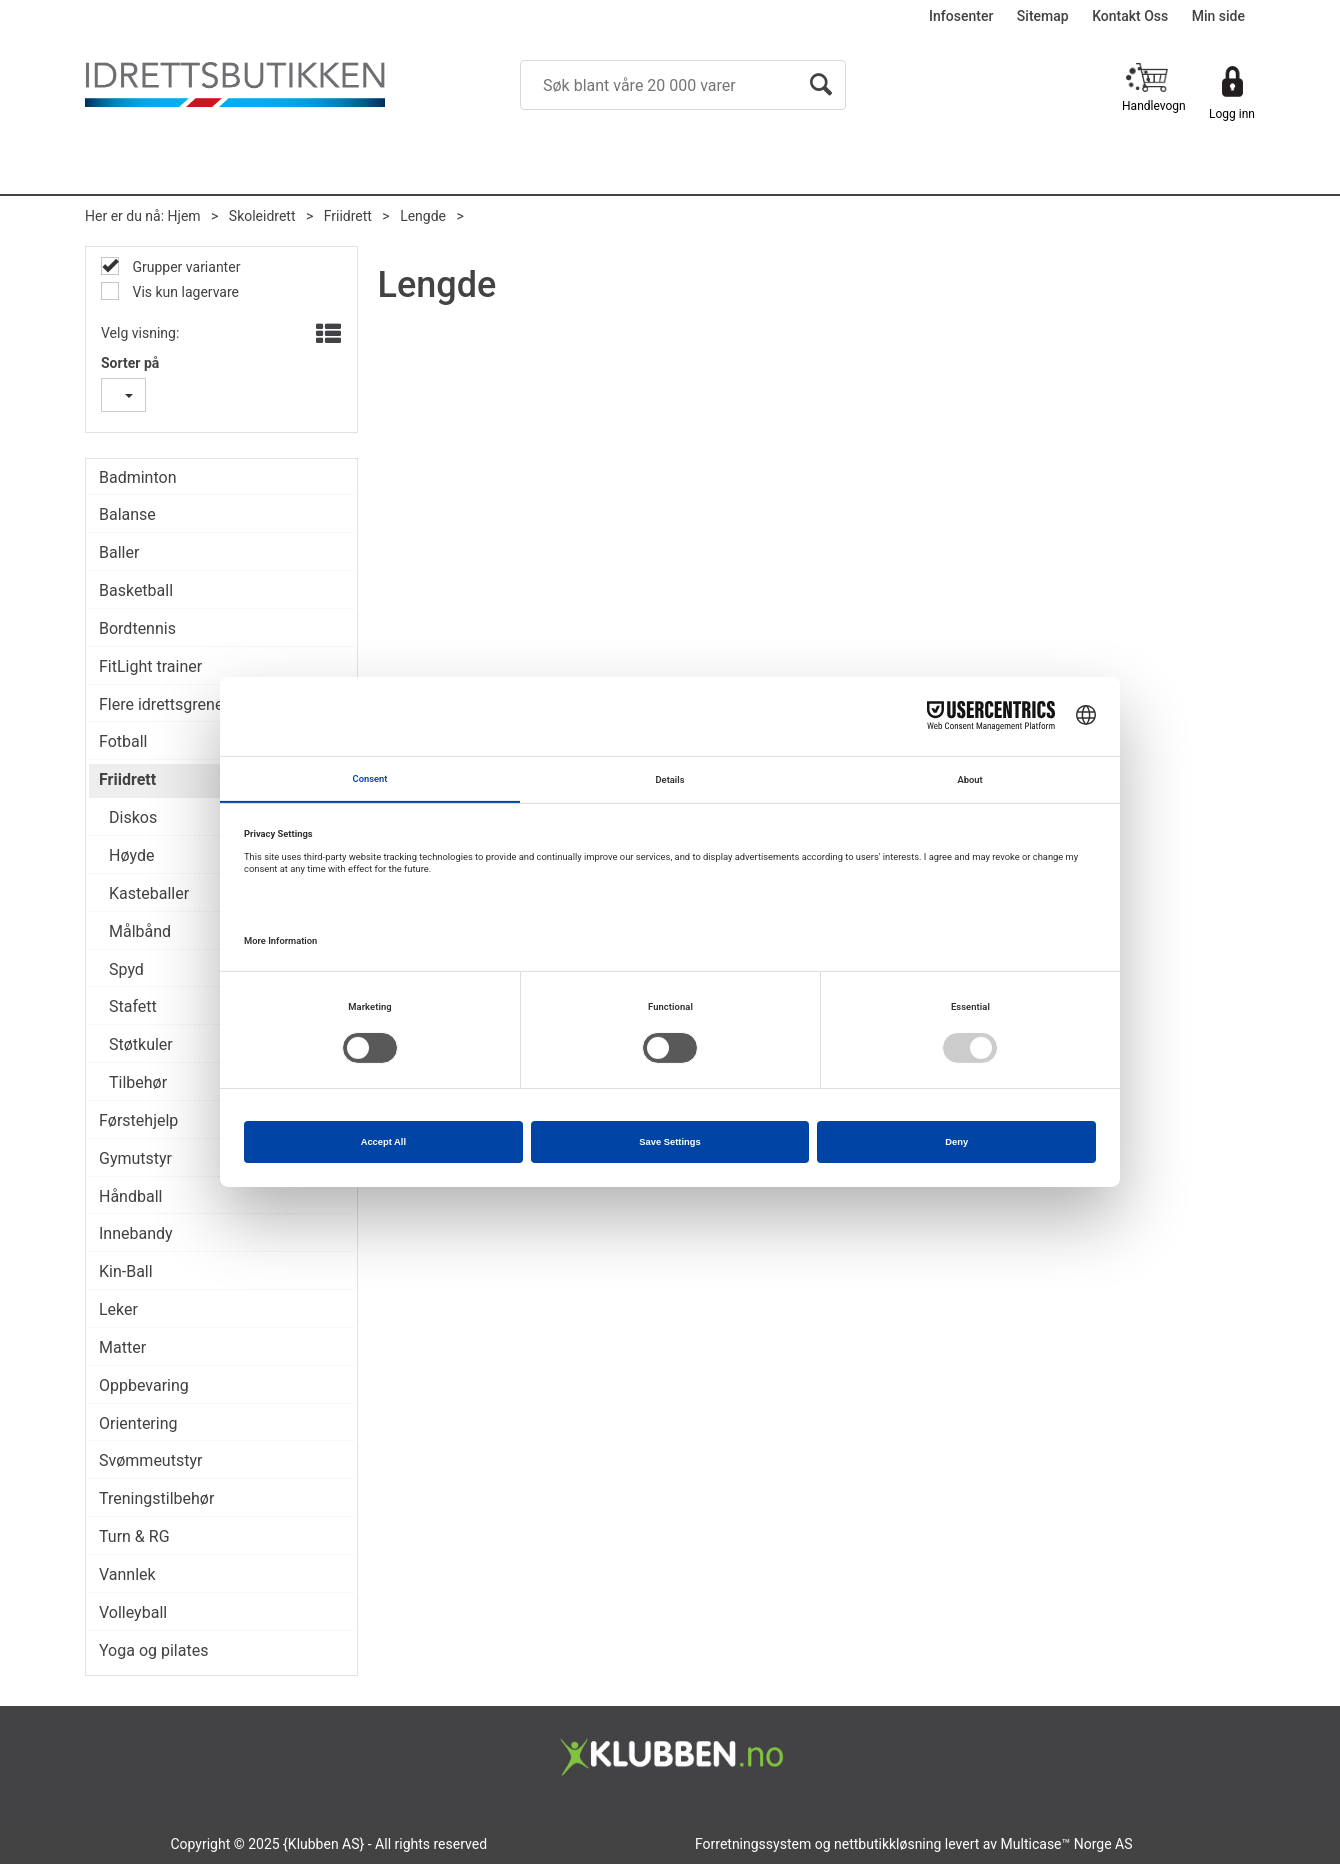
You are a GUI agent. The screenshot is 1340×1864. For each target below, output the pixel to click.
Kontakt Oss (1130, 16)
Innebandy (136, 1233)
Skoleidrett (262, 216)
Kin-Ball (126, 1271)
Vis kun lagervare (184, 292)
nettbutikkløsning (887, 1844)
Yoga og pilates (153, 1650)
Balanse (127, 514)
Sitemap (1043, 16)
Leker (118, 1309)
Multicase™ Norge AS (1067, 1844)
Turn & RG (134, 1536)
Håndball (130, 1196)
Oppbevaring (144, 1385)
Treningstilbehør (156, 1498)
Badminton (138, 477)
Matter (122, 1347)
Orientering (138, 1423)
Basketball (136, 590)
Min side (1218, 16)
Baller (119, 552)
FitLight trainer (150, 666)
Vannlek (127, 1574)
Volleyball (133, 1612)
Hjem (184, 216)
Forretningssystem (753, 1844)
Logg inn (1232, 114)
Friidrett (348, 216)
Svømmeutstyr (150, 1460)
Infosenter (961, 16)
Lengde (423, 216)
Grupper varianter (184, 267)
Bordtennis (137, 628)
